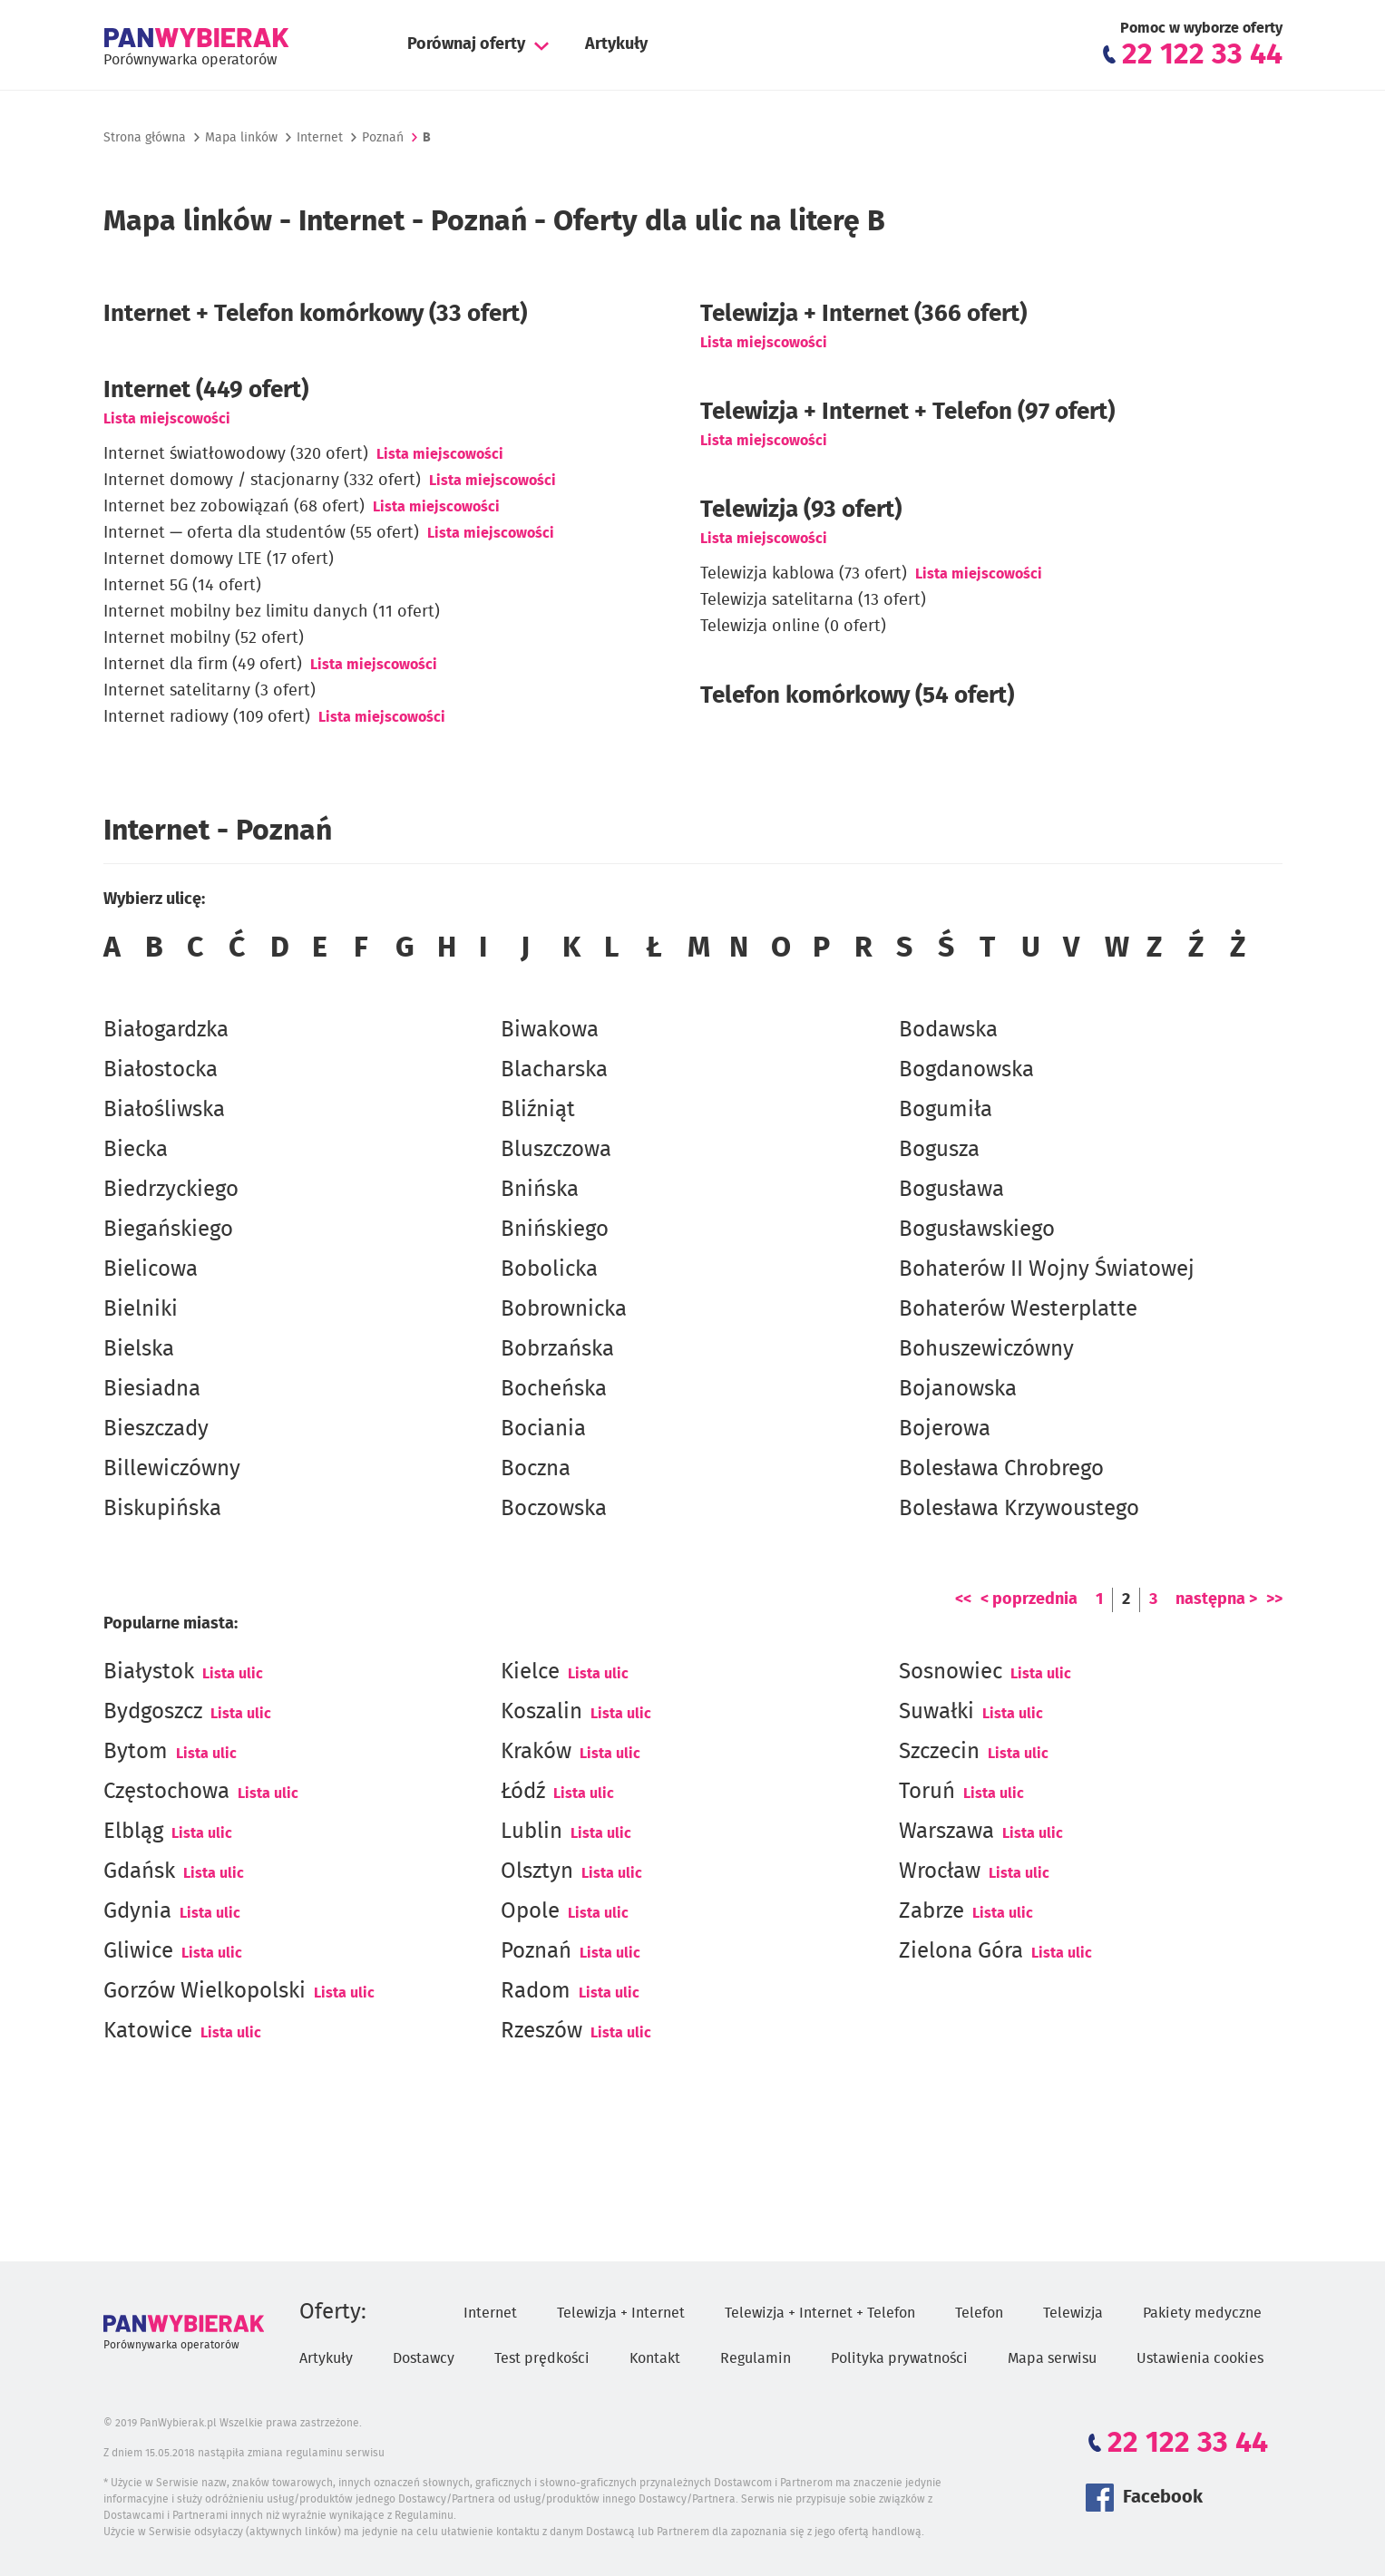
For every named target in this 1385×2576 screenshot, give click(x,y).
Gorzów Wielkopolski (204, 1991)
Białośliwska (164, 1110)
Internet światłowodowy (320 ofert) (235, 454)
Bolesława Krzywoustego (1019, 1509)
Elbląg (133, 1831)
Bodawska (948, 1030)
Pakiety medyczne (1202, 2313)
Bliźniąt (538, 1110)
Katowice (147, 2031)
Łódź (523, 1792)
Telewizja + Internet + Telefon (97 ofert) (907, 411)
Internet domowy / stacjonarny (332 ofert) (262, 480)
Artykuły (616, 44)
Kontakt (654, 2358)
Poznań (536, 1951)
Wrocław (939, 1871)
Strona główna (144, 137)
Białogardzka (166, 1030)
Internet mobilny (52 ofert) (203, 638)
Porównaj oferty (466, 44)
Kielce (530, 1672)
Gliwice (138, 1951)
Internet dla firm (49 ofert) (202, 664)
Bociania (543, 1429)
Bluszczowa (556, 1150)
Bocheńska (554, 1389)
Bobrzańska (557, 1349)
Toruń (927, 1792)
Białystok (148, 1672)
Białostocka (160, 1070)
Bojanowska (958, 1389)
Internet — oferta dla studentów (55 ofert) (261, 533)
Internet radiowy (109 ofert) (206, 717)
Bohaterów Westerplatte (1018, 1309)
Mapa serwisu (1052, 2358)
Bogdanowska (966, 1070)
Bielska (138, 1349)
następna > (1216, 1599)
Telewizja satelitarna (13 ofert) (813, 600)
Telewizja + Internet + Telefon (820, 2313)
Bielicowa (150, 1269)
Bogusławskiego (977, 1229)
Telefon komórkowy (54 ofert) (857, 695)
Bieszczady (156, 1429)
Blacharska (554, 1070)
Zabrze (931, 1911)
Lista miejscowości (166, 419)
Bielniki (140, 1309)
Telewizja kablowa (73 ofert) (803, 574)
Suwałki (936, 1712)
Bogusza (939, 1150)
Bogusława (951, 1190)
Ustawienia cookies (1199, 2358)
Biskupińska (162, 1509)
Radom (536, 1991)
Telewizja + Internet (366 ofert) (863, 314)
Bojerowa (944, 1429)
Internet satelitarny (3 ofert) (209, 691)
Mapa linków (241, 137)
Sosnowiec (950, 1672)
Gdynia (137, 1911)
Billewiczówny (171, 1469)
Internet (320, 137)
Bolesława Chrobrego (1001, 1469)
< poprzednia (1029, 1599)
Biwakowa (550, 1030)
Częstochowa (166, 1792)
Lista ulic (232, 1674)
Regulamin (755, 2358)
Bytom (135, 1752)
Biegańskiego (168, 1229)
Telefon (979, 2313)
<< (963, 1599)
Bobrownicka (564, 1309)
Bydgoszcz (152, 1712)
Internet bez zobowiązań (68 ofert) (234, 507)
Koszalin (541, 1712)
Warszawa (946, 1831)
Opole (530, 1911)
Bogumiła (945, 1110)
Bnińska (540, 1190)
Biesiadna (151, 1389)
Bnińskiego (555, 1229)
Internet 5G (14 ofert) (182, 586)
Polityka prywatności (899, 2358)
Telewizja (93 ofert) (801, 509)
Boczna (536, 1469)
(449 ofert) (205, 390)
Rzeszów (541, 2031)
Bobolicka (549, 1269)
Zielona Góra (961, 1951)
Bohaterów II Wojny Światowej (1047, 1269)
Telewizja (1073, 2313)
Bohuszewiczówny (986, 1349)
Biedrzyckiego (171, 1190)
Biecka (135, 1150)
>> (1274, 1599)
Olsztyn (537, 1871)
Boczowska (554, 1509)
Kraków (536, 1752)
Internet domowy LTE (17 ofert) (218, 559)
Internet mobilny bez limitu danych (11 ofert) (271, 612)
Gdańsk (139, 1871)
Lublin (531, 1831)
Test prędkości (542, 2358)
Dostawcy (423, 2358)
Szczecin (939, 1752)
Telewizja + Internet (621, 2313)
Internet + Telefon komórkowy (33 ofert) (315, 314)
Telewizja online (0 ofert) (793, 626)
